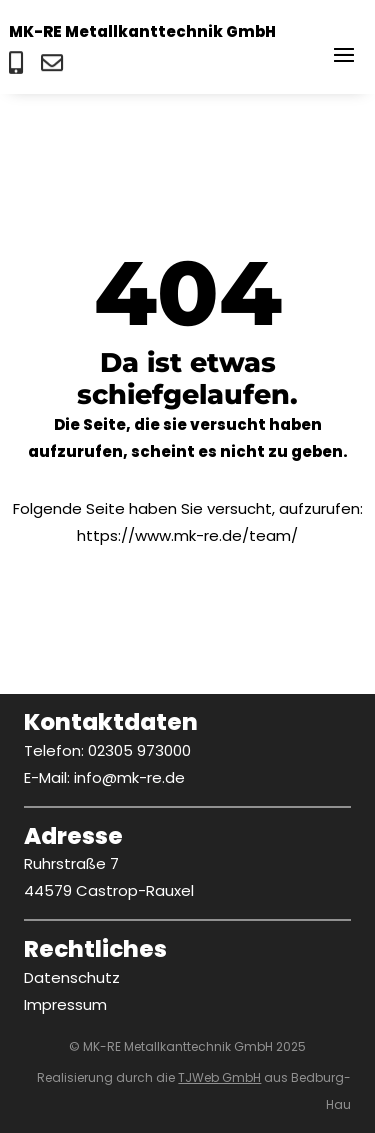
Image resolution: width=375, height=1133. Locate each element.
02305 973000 (139, 750)
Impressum (65, 1004)
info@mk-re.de (129, 777)
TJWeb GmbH (219, 1077)
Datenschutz (72, 977)
